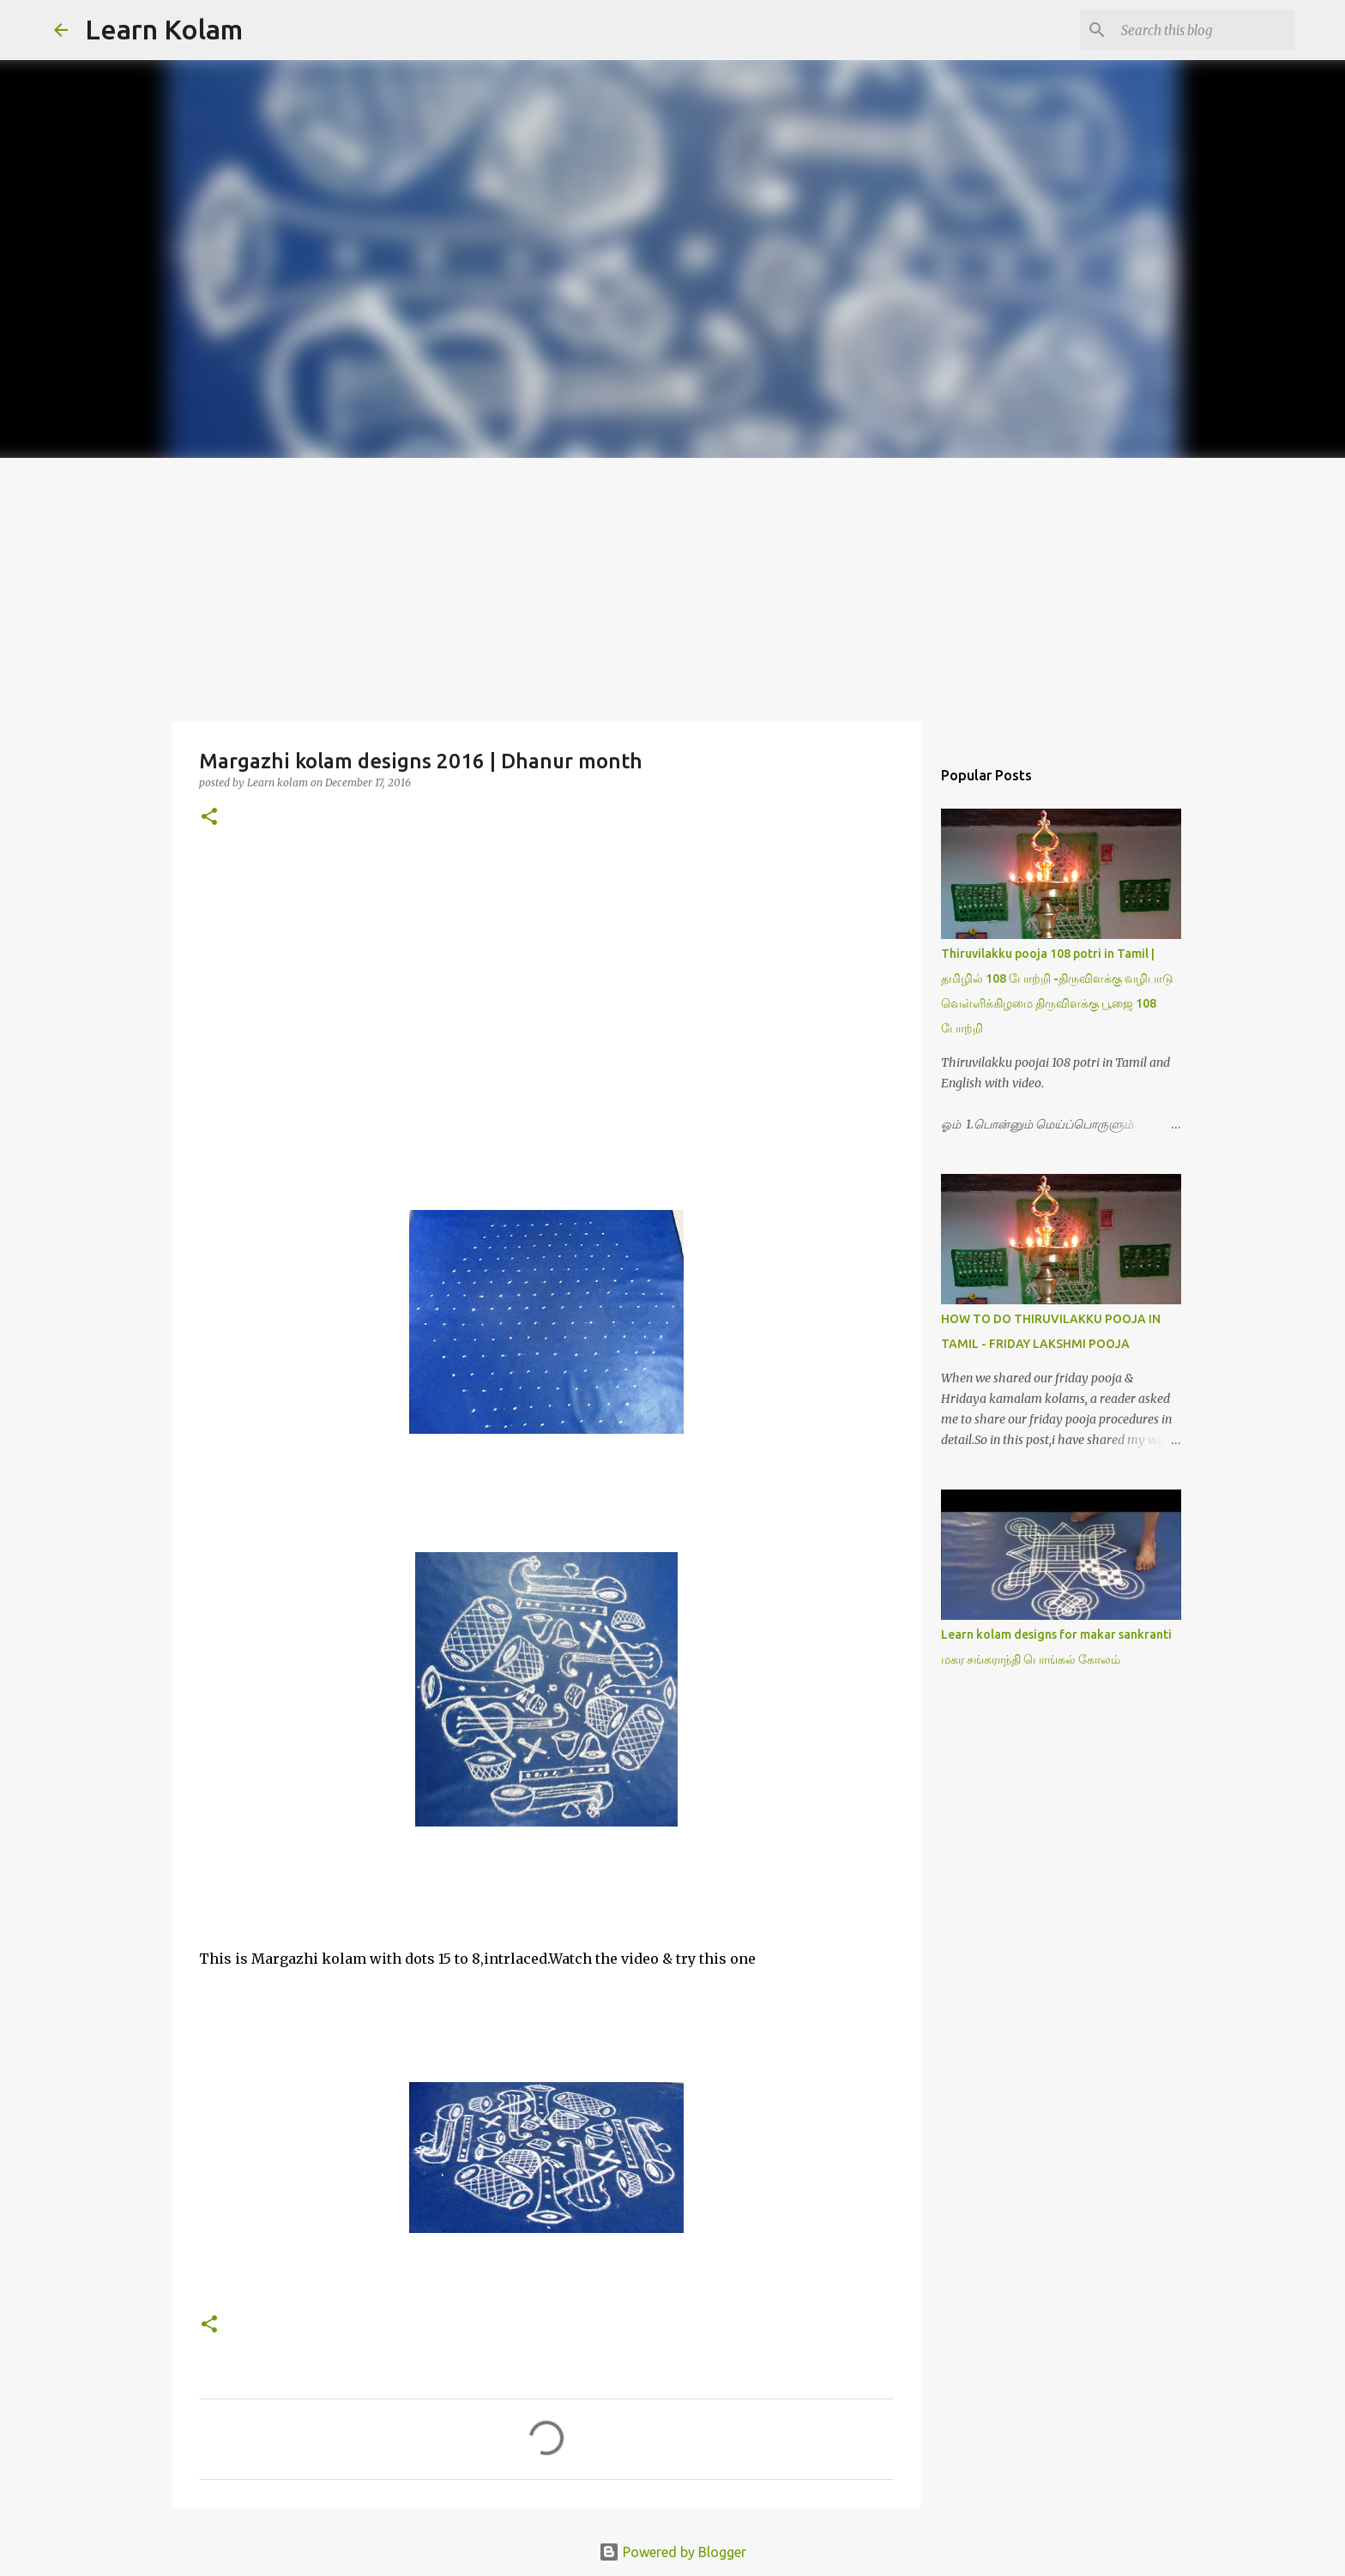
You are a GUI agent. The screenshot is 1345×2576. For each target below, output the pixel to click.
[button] (209, 817)
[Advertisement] (672, 586)
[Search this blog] (1204, 30)
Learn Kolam (164, 29)
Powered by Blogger (672, 2552)
